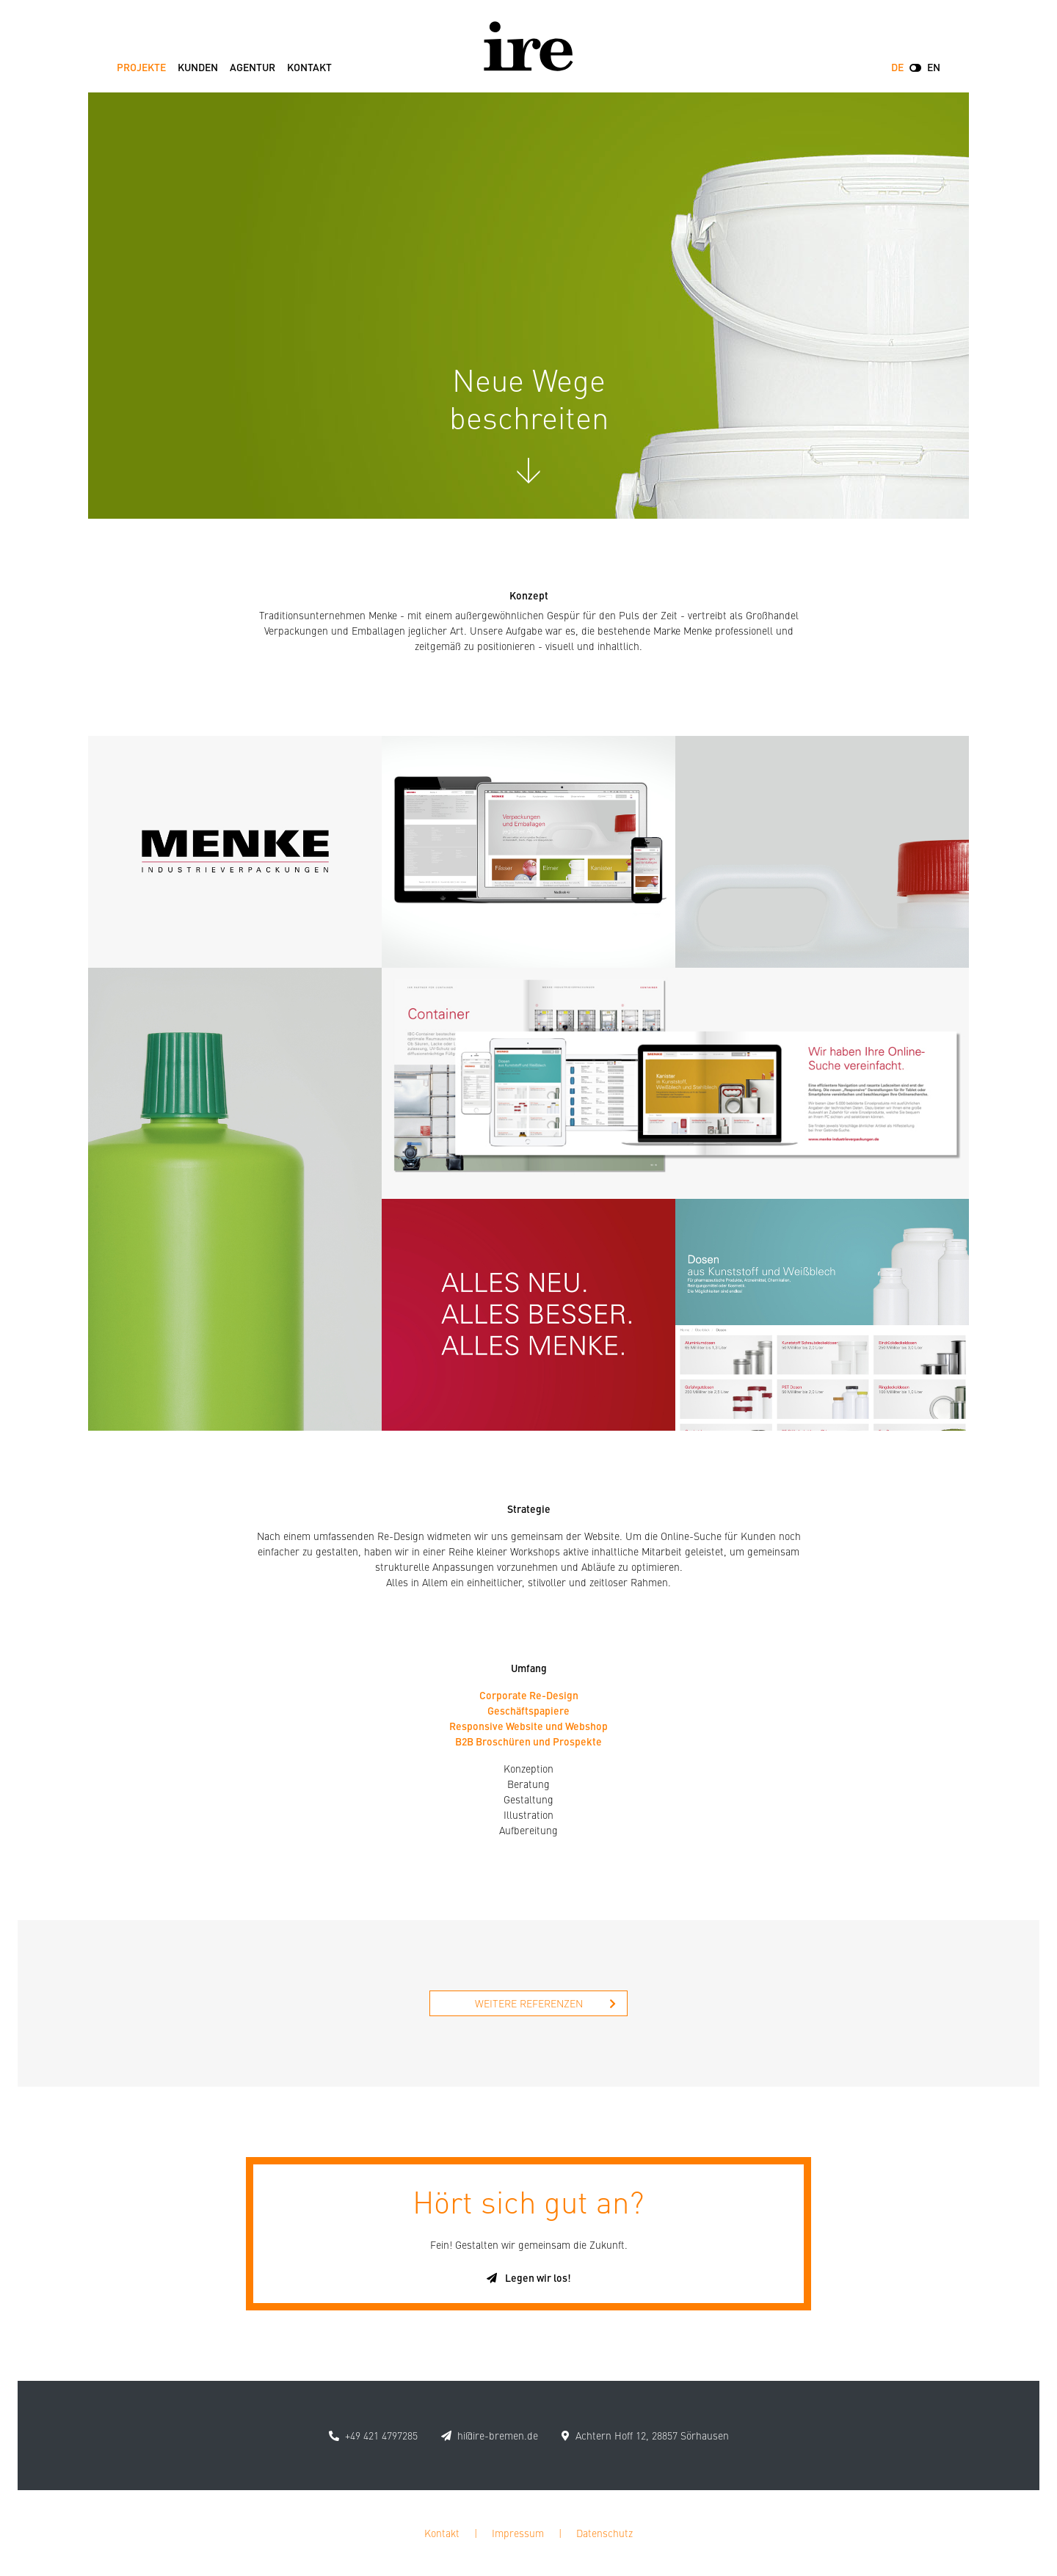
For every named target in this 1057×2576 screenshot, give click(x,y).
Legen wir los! (529, 2277)
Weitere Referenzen (546, 2003)
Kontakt (309, 66)
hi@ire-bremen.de (497, 2435)
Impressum (518, 2532)
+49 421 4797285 (381, 2435)
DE (897, 66)
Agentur (252, 66)
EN (933, 66)
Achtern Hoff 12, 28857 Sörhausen (652, 2435)
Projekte (141, 66)
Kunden (198, 66)
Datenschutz (604, 2532)
